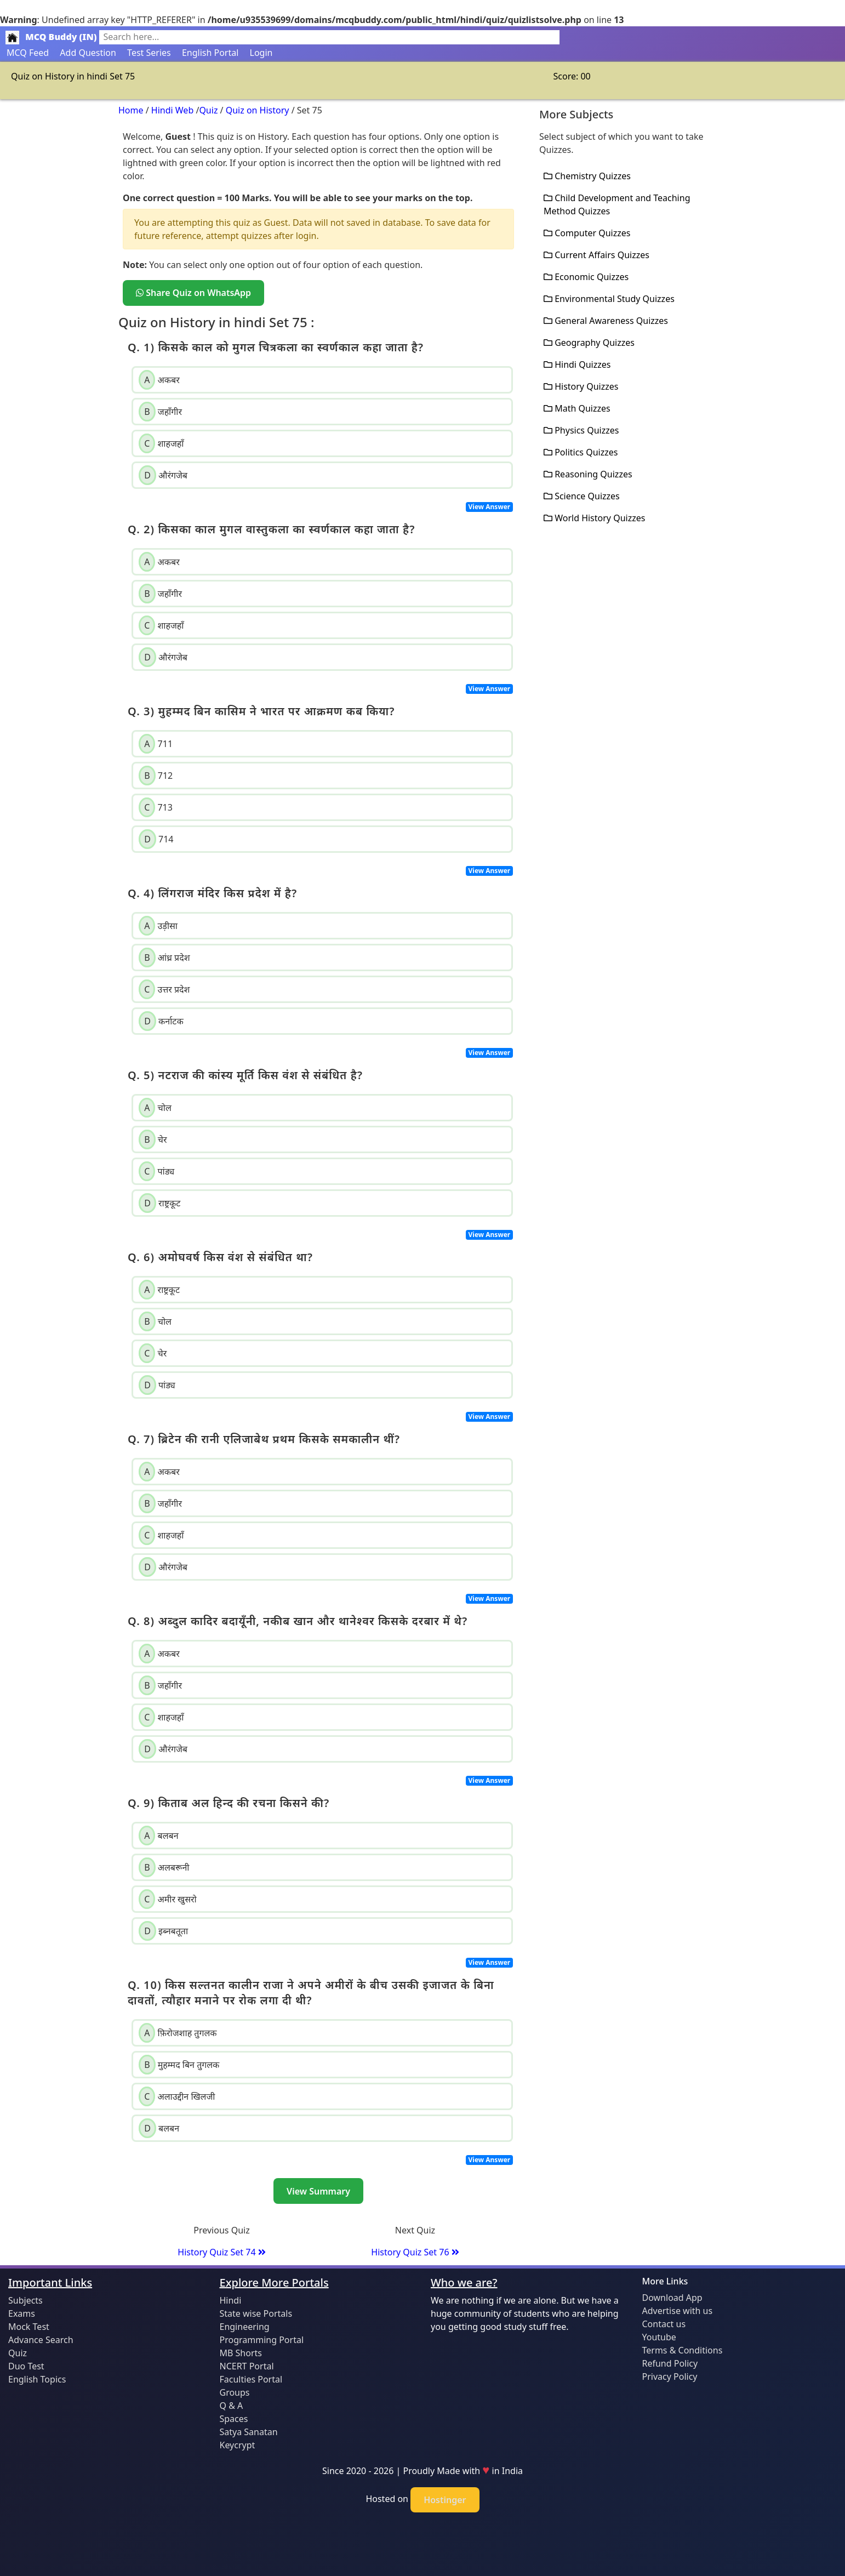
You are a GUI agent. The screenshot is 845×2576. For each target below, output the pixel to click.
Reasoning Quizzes (588, 474)
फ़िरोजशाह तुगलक (177, 2032)
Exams (21, 2313)
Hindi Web (172, 110)
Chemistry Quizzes (587, 176)
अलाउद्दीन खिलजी (177, 2096)
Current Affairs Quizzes (596, 255)
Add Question (88, 53)
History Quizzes (581, 386)
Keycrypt (237, 2445)
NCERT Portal (247, 2366)
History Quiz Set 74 (221, 2252)
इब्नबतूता (163, 1930)
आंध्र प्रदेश (164, 957)
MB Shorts (241, 2353)
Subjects (25, 2300)
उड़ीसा (158, 925)
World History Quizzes (594, 518)
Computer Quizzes (587, 233)
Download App (672, 2298)
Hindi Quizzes (577, 364)
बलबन (158, 1835)
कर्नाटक (161, 1021)
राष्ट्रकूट (159, 1203)
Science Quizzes (582, 496)
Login (261, 53)
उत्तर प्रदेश (164, 989)
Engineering (245, 2327)
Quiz (208, 110)
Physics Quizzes (581, 430)
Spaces (234, 2419)
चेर (153, 1139)
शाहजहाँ (161, 443)
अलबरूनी (164, 1867)
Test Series (149, 53)
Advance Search (40, 2340)
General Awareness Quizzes (606, 321)
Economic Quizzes (586, 277)
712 (156, 775)
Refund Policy (670, 2363)
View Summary (318, 2191)
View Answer (490, 506)
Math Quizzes (577, 408)
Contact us (664, 2324)
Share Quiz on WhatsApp (193, 293)
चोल (155, 1107)
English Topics (37, 2379)
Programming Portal (262, 2340)
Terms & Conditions (682, 2350)
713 (156, 807)
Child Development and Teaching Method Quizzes (617, 204)
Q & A (231, 2406)
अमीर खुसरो (168, 1899)
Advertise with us (677, 2311)
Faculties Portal (251, 2379)
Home (131, 110)
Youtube (659, 2337)
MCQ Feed (28, 53)
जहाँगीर (160, 411)
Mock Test (28, 2327)
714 (156, 839)
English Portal (210, 53)
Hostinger (445, 2500)
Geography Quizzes (589, 343)
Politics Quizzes (581, 452)
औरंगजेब (163, 475)
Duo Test (26, 2366)
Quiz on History (257, 110)
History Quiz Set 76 (415, 2252)
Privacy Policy (670, 2376)
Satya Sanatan (249, 2432)
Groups (235, 2392)
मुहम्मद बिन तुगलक (179, 2064)
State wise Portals (256, 2313)
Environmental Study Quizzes (609, 299)
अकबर (159, 379)
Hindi (231, 2300)
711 (156, 743)
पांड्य (156, 1171)
